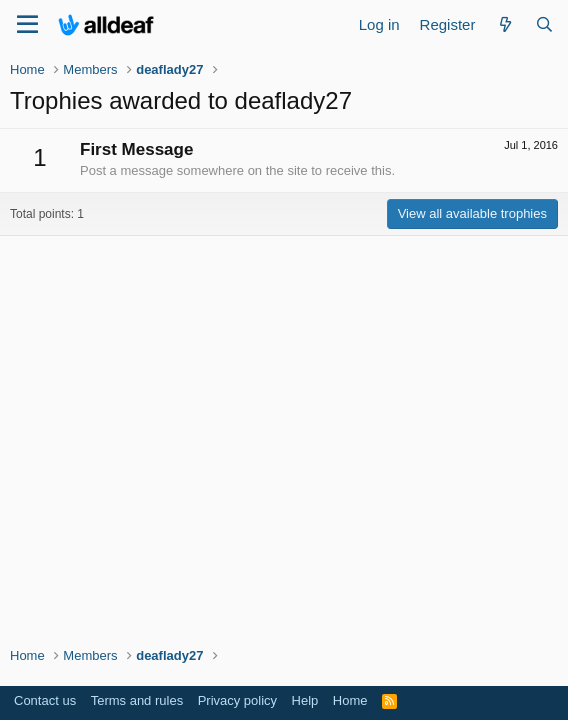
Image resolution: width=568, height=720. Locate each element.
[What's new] (504, 24)
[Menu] (27, 25)
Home (350, 700)
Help (305, 700)
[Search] (544, 24)
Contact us (45, 700)
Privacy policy (237, 700)
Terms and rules (137, 700)
